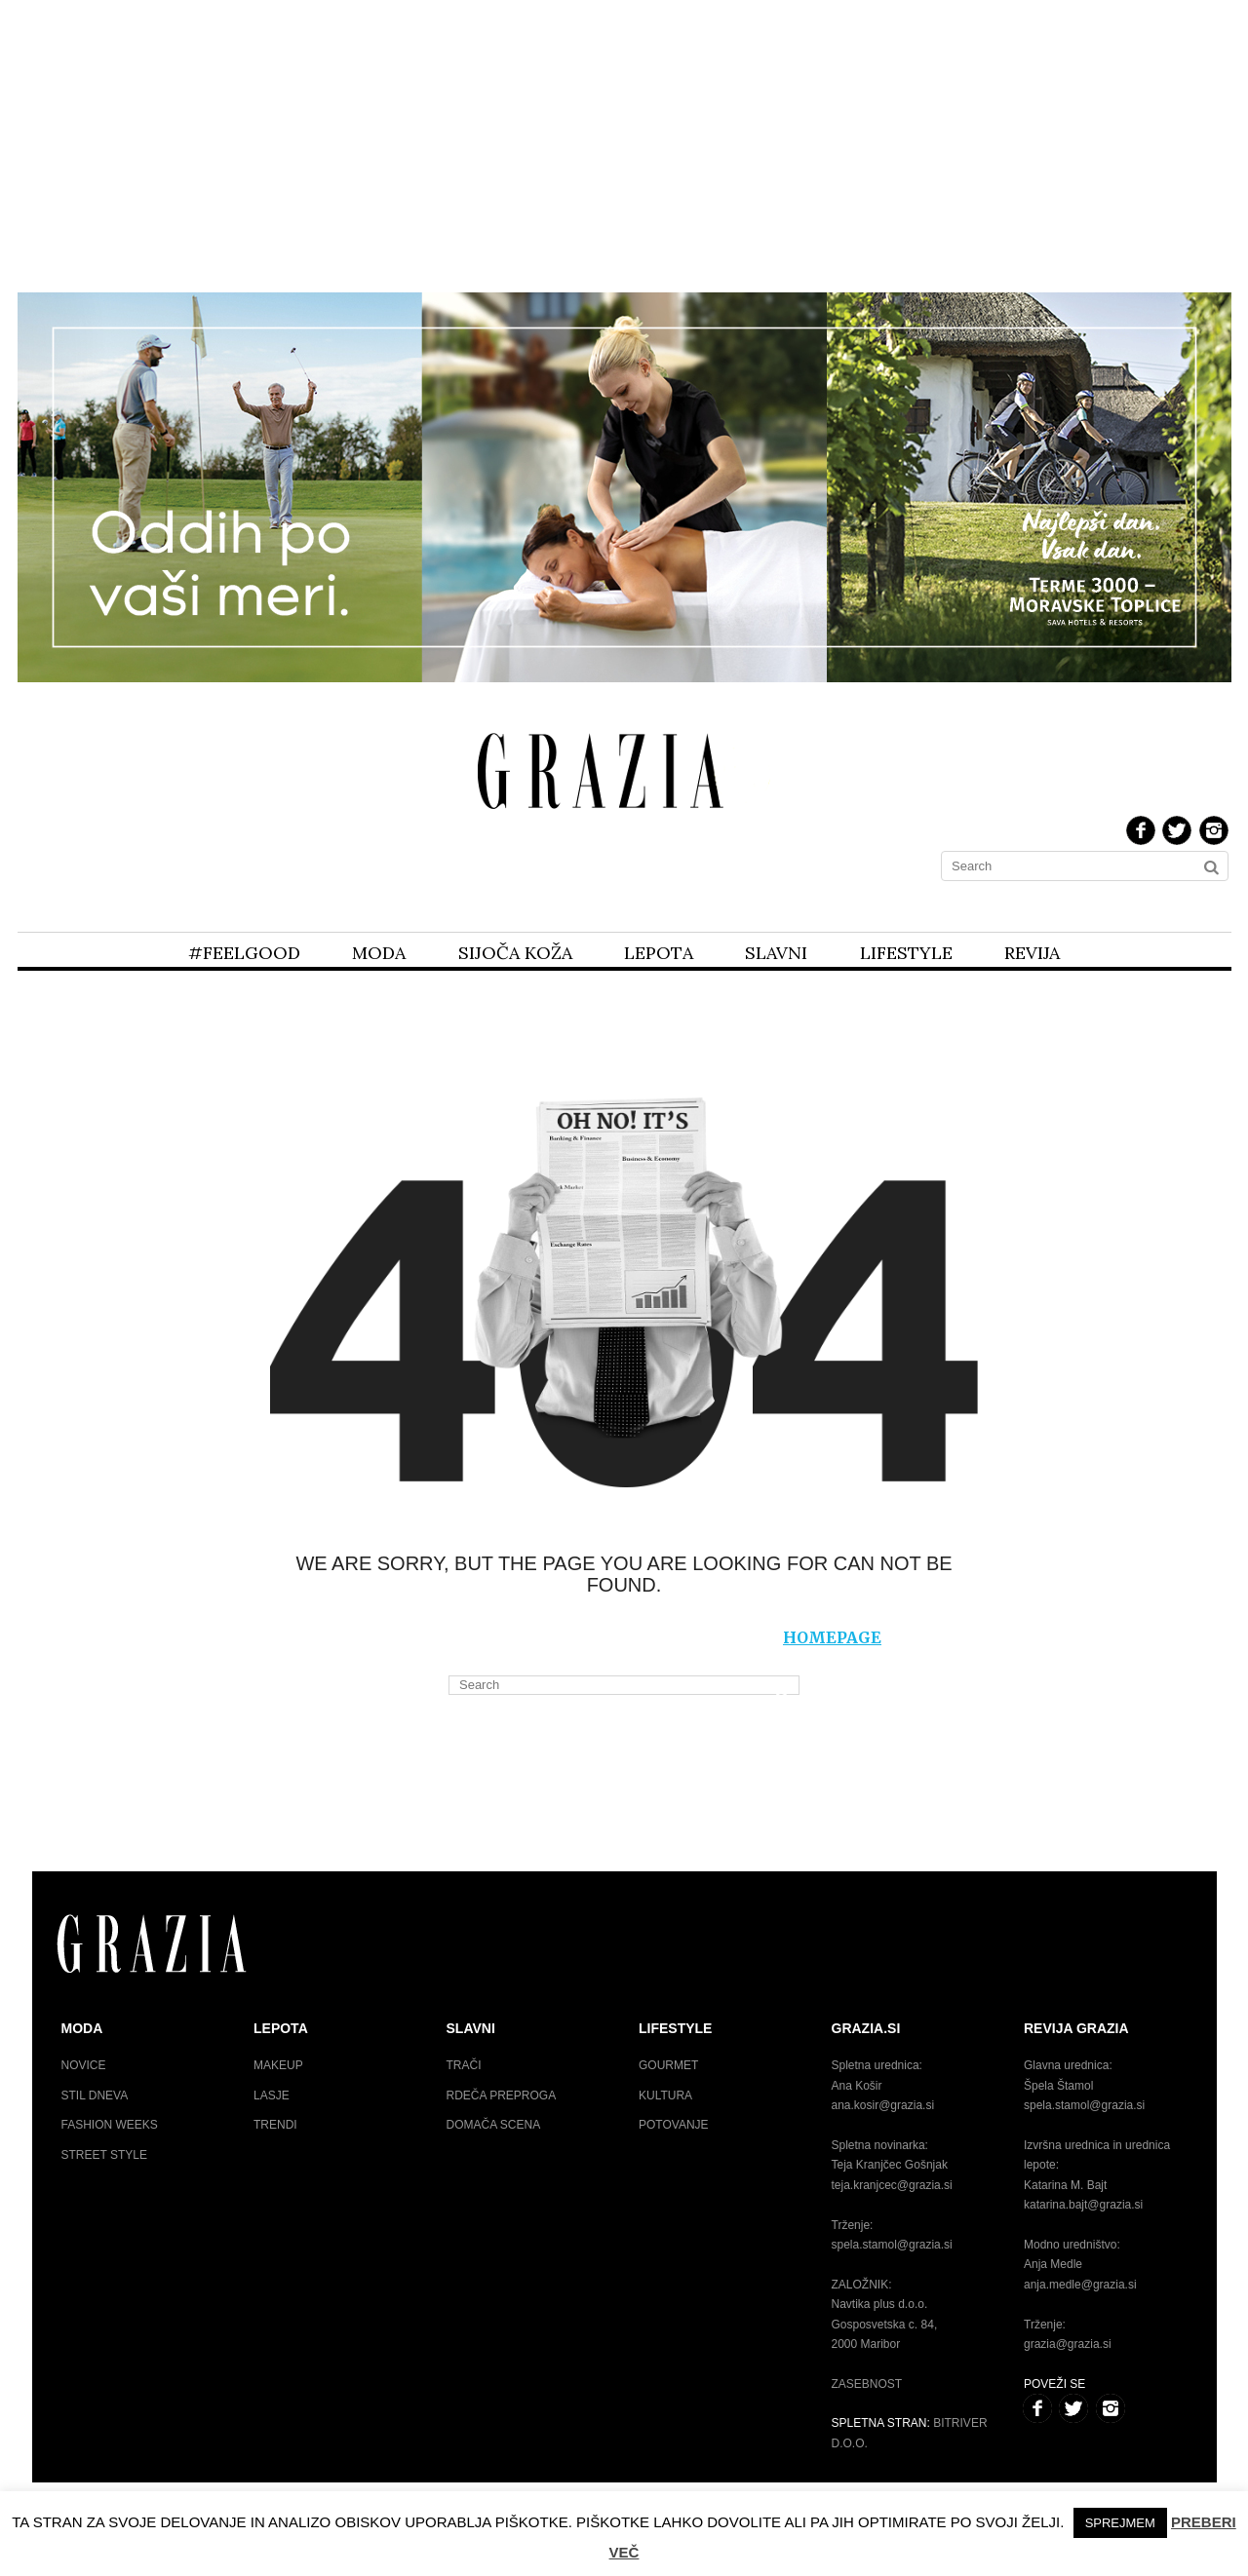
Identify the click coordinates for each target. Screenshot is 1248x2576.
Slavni (776, 953)
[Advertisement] (624, 144)
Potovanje (674, 2125)
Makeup (278, 2065)
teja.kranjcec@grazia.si (892, 2185)
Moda (379, 953)
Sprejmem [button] (1120, 2523)
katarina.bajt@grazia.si (1083, 2204)
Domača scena (494, 2125)
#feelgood (244, 953)
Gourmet (668, 2065)
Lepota (658, 953)
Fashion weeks (109, 2125)
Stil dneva (95, 2095)
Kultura (665, 2095)
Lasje (272, 2095)
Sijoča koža (515, 953)
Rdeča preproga (502, 2095)
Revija (1032, 953)
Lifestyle (906, 953)
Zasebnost (867, 2384)
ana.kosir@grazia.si (883, 2105)
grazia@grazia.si (1068, 2344)
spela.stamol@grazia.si (892, 2244)
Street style (104, 2155)
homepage (832, 1637)
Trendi (275, 2125)
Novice (83, 2065)
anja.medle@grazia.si (1080, 2284)
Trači (464, 2065)
